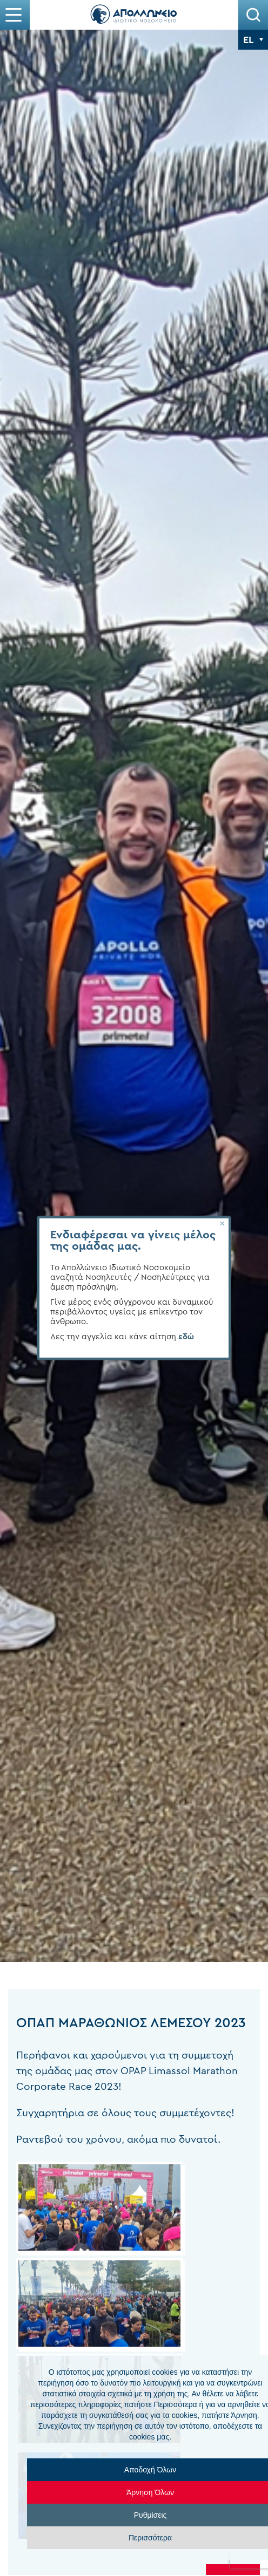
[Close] (222, 1223)
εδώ (186, 1336)
